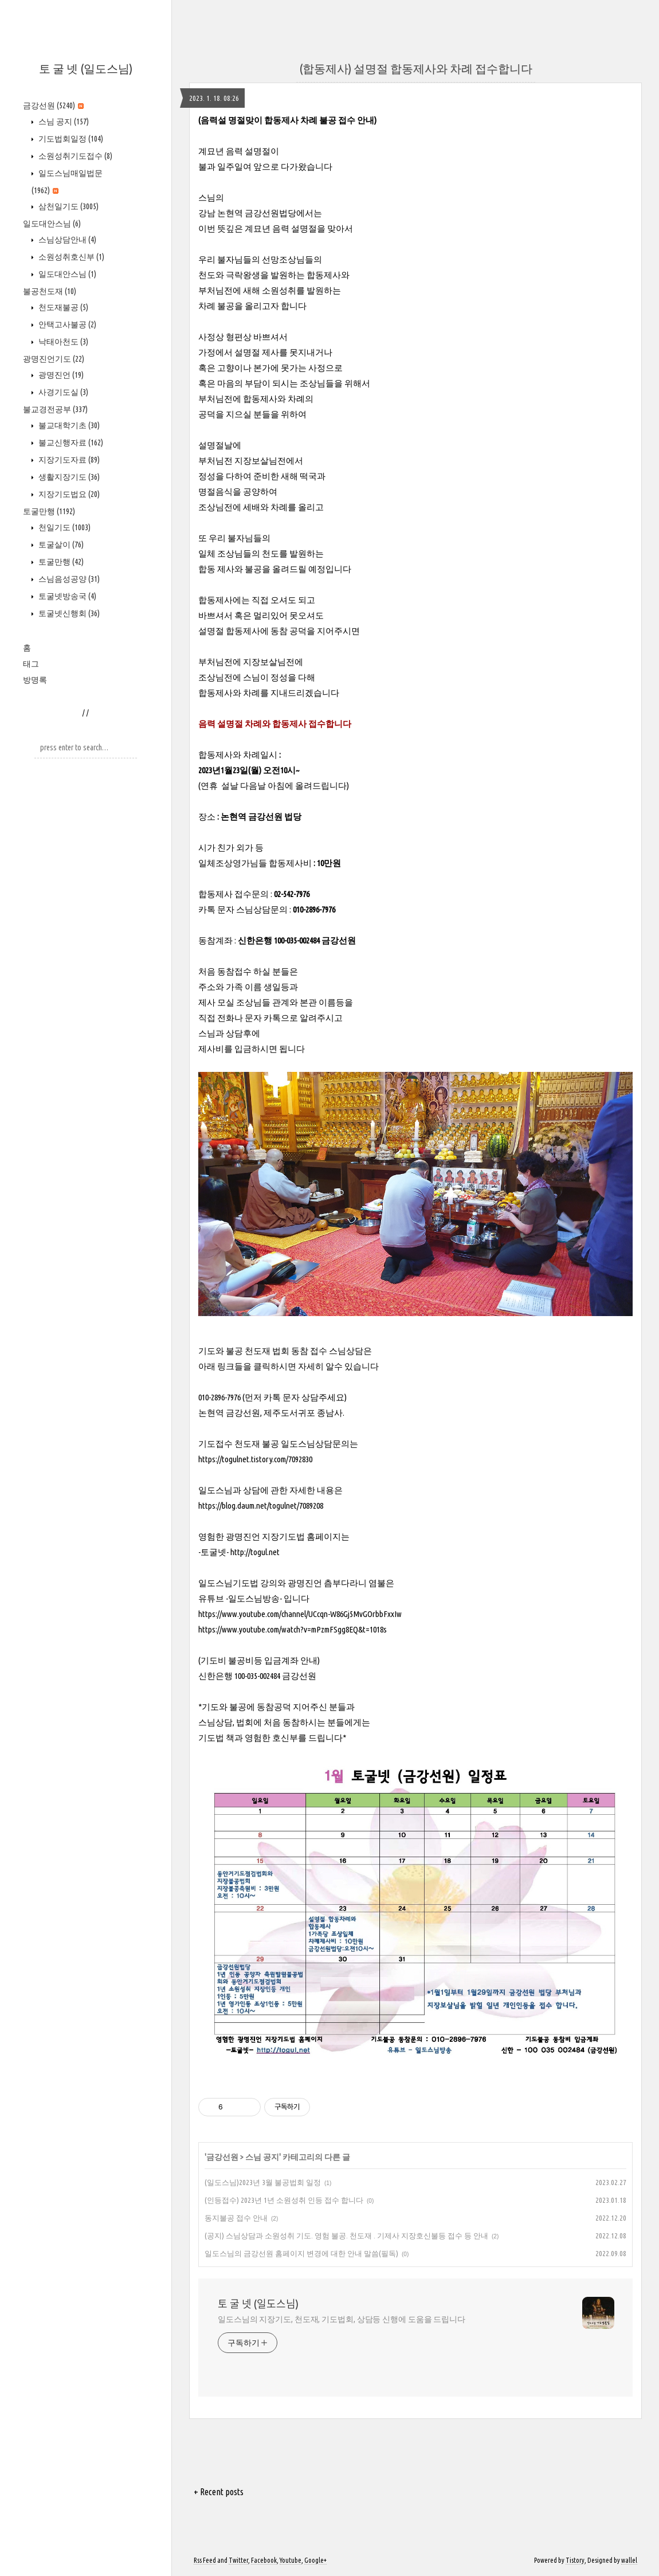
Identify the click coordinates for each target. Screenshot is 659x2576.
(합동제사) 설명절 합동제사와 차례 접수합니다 (415, 68)
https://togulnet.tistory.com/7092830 (255, 1459)
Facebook (264, 2560)
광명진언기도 (53, 358)
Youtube (290, 2560)
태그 (31, 663)
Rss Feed (205, 2560)
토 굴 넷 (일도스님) (85, 68)
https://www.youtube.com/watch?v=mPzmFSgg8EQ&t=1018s (292, 1629)
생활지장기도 (68, 476)
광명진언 (60, 374)
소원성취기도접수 (74, 155)
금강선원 (53, 105)
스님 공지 (63, 121)
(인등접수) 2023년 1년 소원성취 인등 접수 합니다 (284, 2200)
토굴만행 (49, 511)
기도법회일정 (70, 138)
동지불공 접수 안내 (236, 2218)
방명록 (35, 679)
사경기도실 (62, 392)
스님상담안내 (66, 239)
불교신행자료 (70, 442)
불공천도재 (49, 291)
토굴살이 (60, 544)
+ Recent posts (219, 2492)
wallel (629, 2560)
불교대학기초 (68, 425)
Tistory (575, 2560)
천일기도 (64, 527)
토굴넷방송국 (66, 596)
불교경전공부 (55, 409)
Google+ (315, 2560)
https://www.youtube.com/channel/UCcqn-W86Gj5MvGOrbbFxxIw (300, 1614)
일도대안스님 (52, 223)
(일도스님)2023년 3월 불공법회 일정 (263, 2182)
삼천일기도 (68, 206)
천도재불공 (62, 307)
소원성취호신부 (70, 256)
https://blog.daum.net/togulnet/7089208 (260, 1505)
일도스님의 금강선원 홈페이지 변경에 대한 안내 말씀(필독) (301, 2253)
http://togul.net (255, 1552)
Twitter (238, 2560)
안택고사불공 (66, 324)
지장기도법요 (68, 494)
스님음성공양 (68, 579)
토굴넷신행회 (68, 613)
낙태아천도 (62, 341)
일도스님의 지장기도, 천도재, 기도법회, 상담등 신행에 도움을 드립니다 (341, 2319)
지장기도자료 (68, 459)
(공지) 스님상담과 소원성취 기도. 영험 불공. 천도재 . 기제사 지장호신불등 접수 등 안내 (346, 2236)
